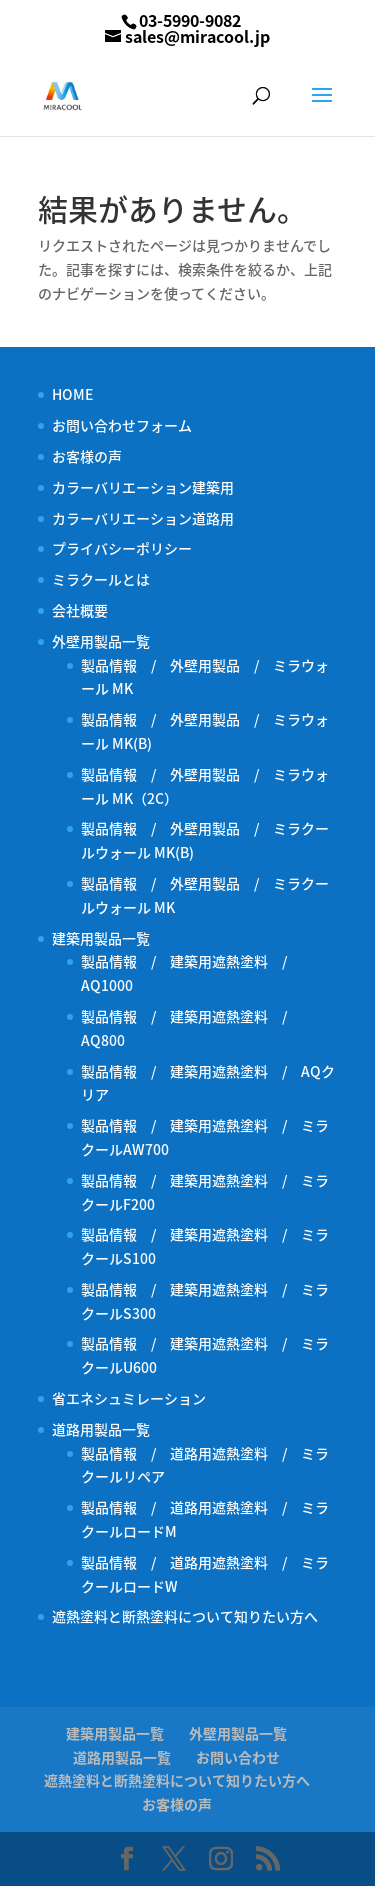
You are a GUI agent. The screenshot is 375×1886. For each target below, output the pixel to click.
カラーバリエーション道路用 (150, 518)
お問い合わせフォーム (122, 425)
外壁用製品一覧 (101, 641)
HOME (72, 394)
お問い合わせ (238, 1757)
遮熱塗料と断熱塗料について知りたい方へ (185, 1616)
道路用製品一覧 (101, 1429)
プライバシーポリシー (122, 548)
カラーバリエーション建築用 (150, 487)
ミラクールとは (101, 579)
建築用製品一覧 (101, 938)
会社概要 (80, 610)
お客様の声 (87, 456)
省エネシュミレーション (129, 1398)
